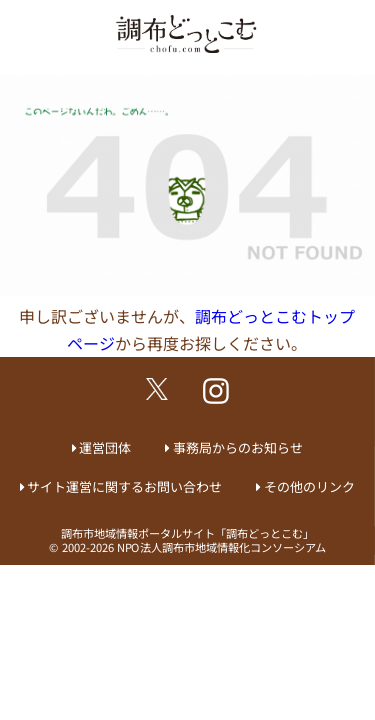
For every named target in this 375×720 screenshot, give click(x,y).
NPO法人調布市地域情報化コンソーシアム (221, 547)
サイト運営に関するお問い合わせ (124, 486)
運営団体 (105, 447)
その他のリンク (309, 486)
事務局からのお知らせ (238, 447)
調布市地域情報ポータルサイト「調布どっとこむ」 (187, 533)
